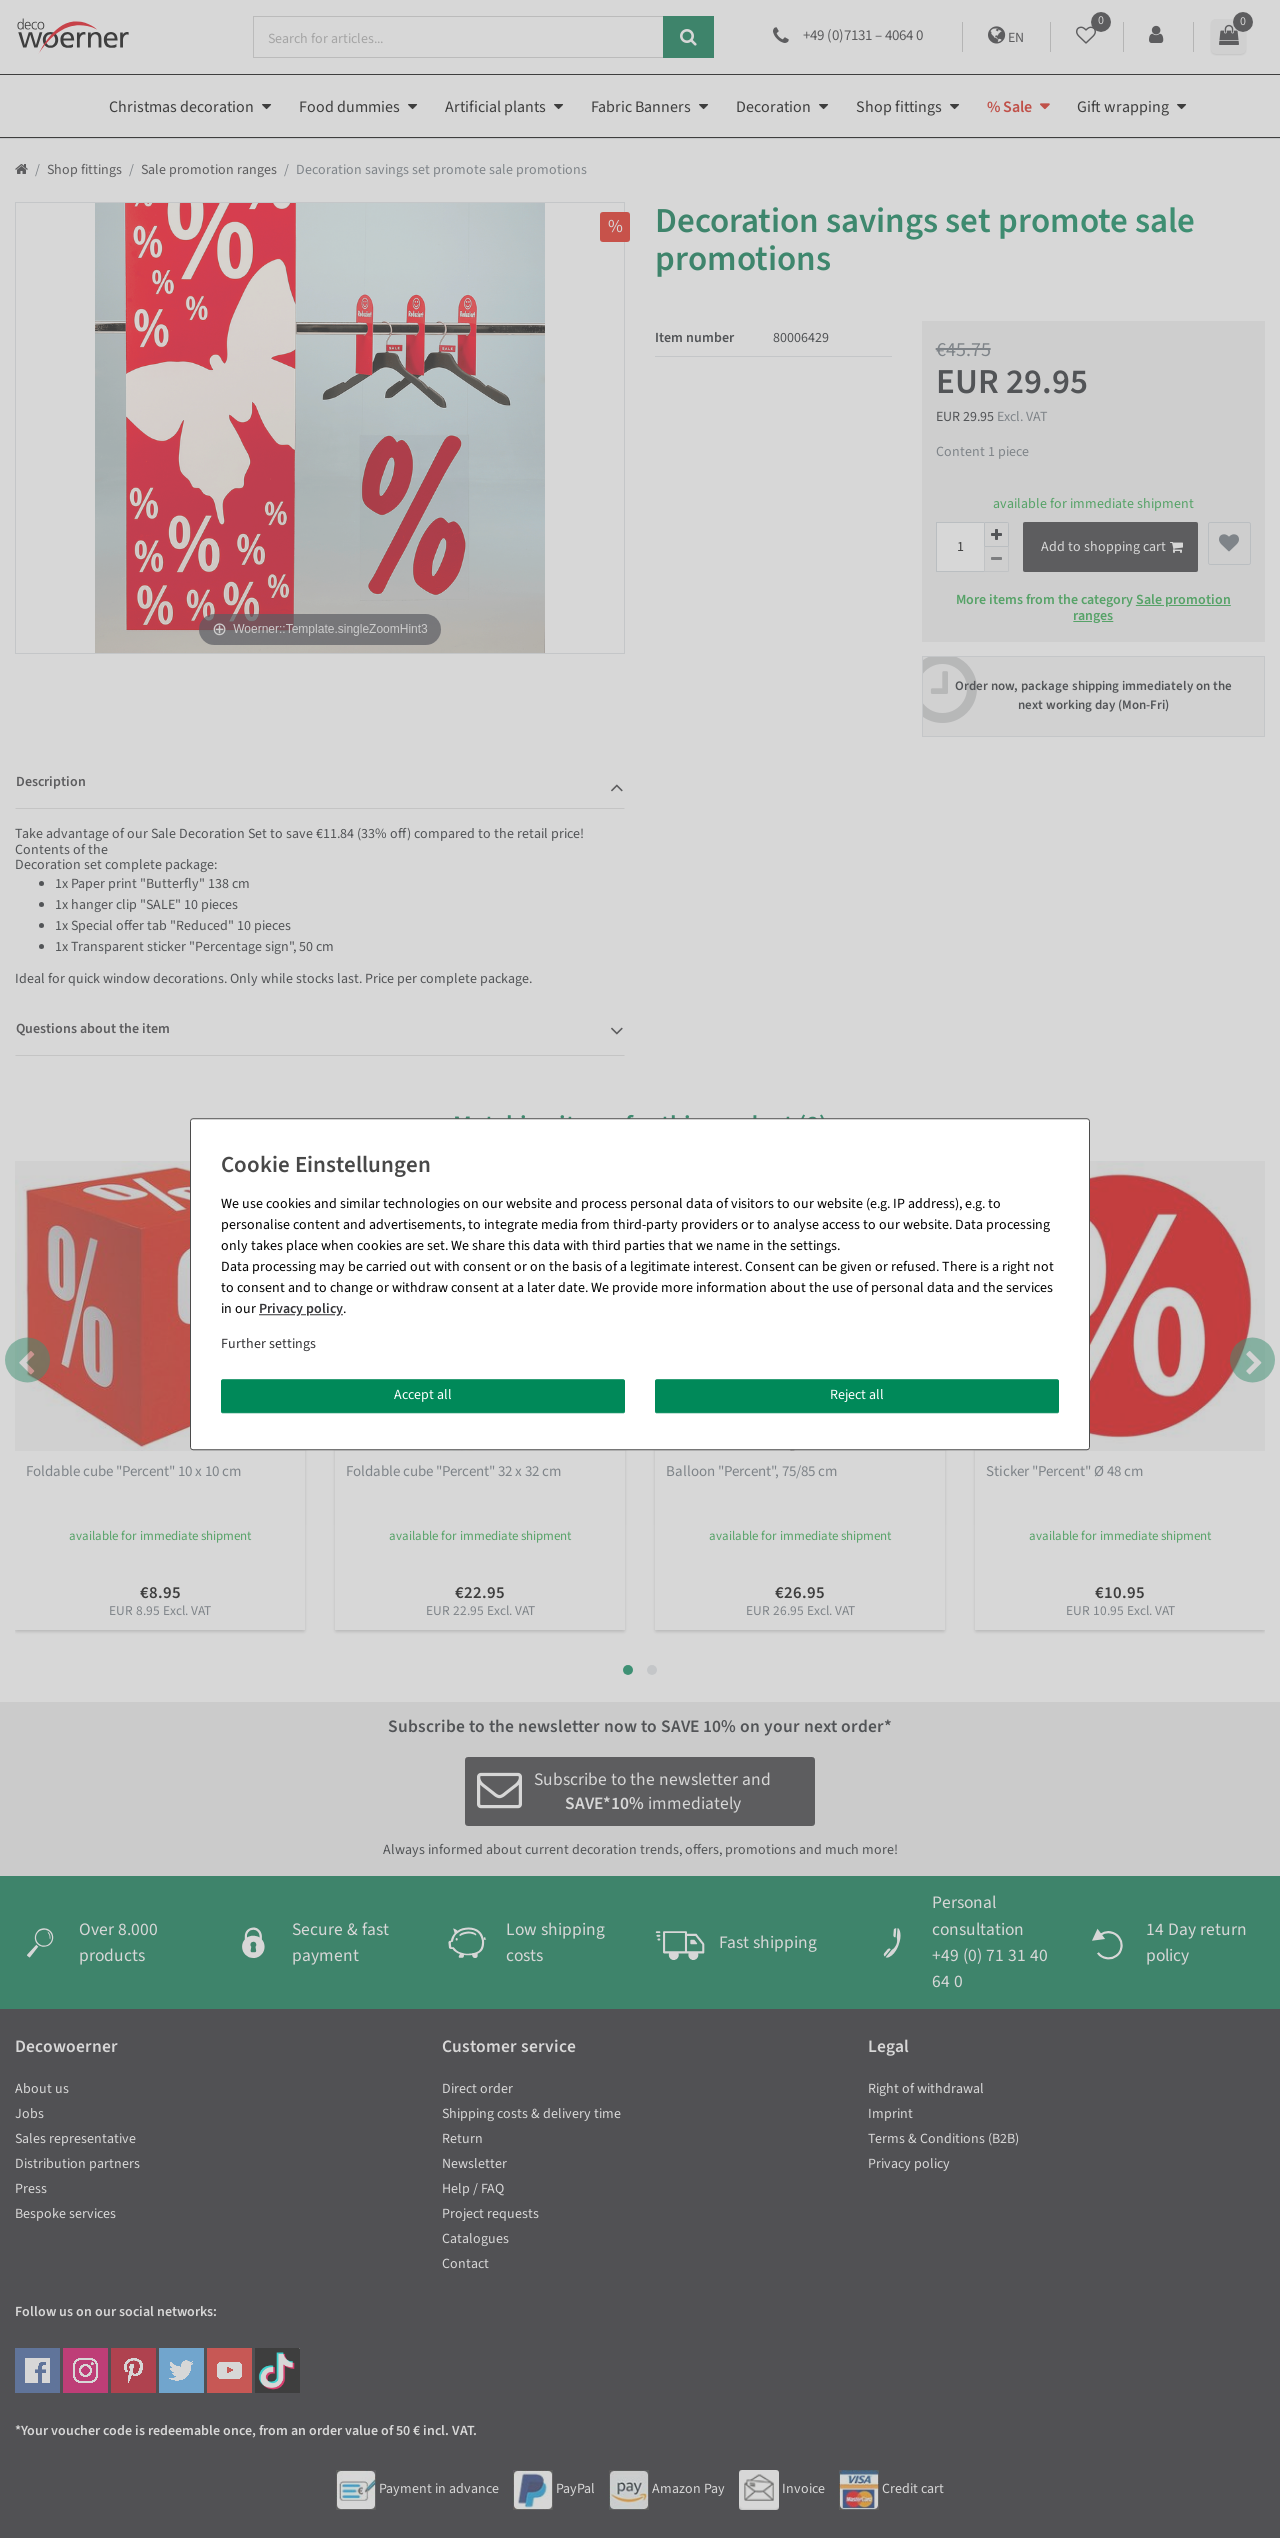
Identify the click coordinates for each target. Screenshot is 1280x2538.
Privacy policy (301, 1309)
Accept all (423, 1395)
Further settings (268, 1344)
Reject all (857, 1395)
